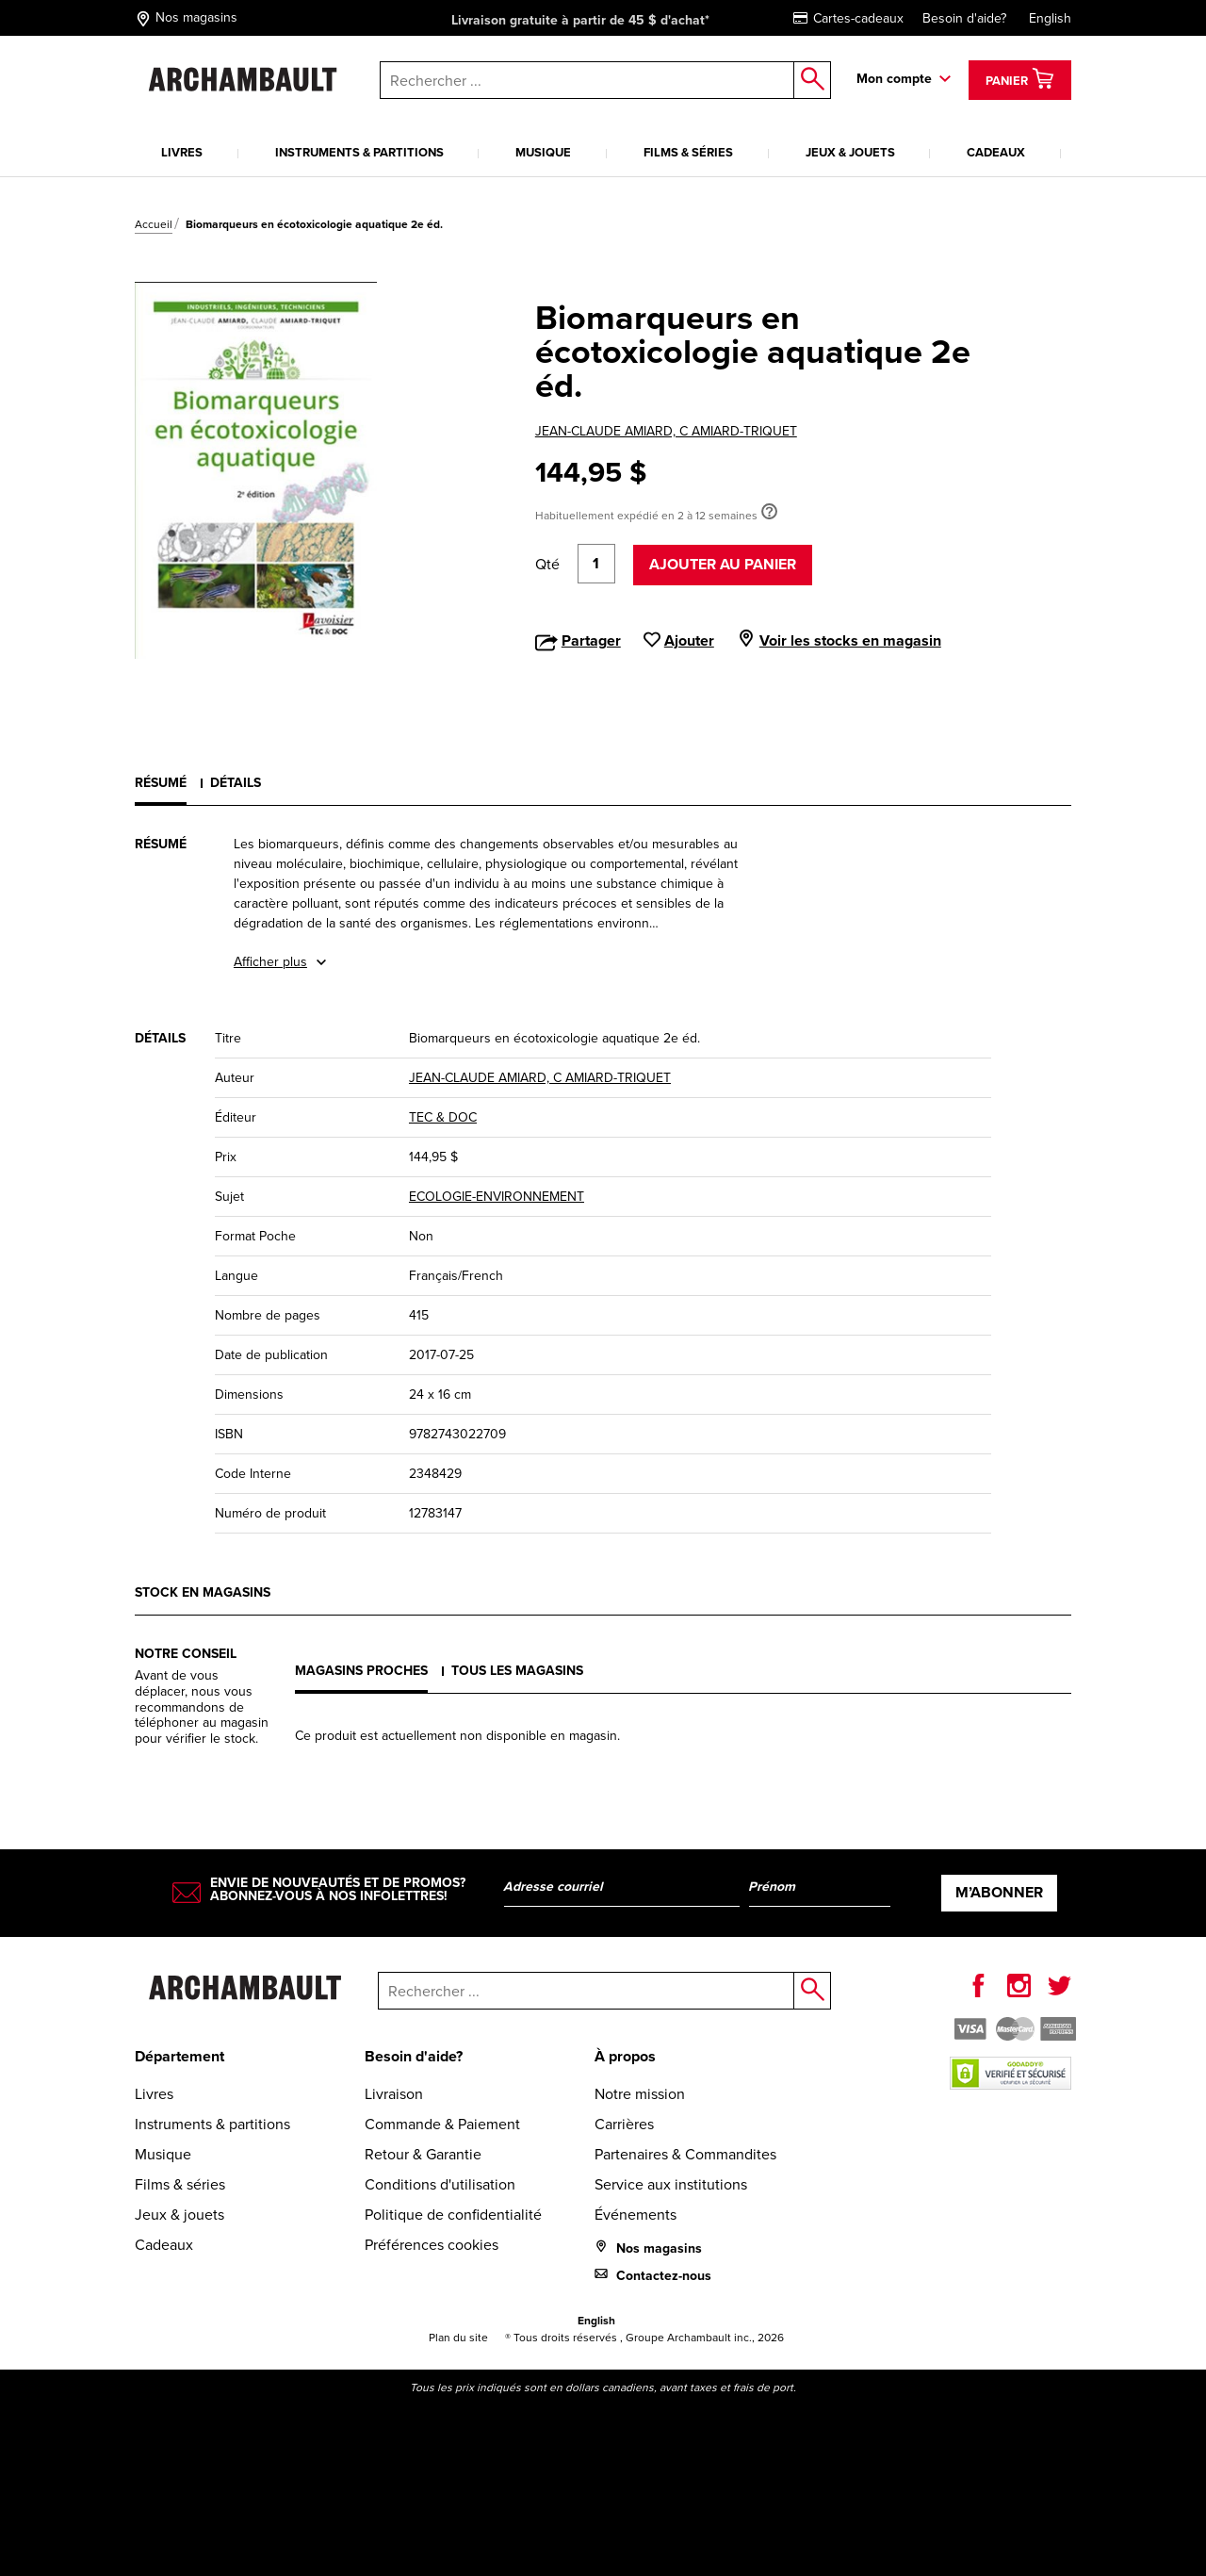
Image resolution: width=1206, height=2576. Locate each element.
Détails (235, 783)
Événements (635, 2214)
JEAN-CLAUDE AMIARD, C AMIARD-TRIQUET (666, 431)
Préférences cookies (431, 2245)
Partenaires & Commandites (685, 2154)
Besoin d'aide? (964, 18)
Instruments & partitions (359, 152)
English (1050, 18)
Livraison (394, 2094)
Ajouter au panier (722, 564)
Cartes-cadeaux (848, 18)
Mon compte (894, 79)
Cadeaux (996, 152)
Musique (543, 152)
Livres (182, 152)
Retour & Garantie (423, 2154)
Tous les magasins (517, 1671)
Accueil (153, 224)
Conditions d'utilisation (440, 2184)
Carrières (624, 2124)
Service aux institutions (671, 2184)
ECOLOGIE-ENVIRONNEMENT (496, 1196)
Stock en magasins (202, 1592)
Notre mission (640, 2094)
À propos (625, 2056)
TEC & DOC (443, 1117)
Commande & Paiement (442, 2124)
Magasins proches (361, 1671)
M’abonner (999, 1892)
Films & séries (688, 152)
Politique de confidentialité (453, 2214)
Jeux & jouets (850, 152)
